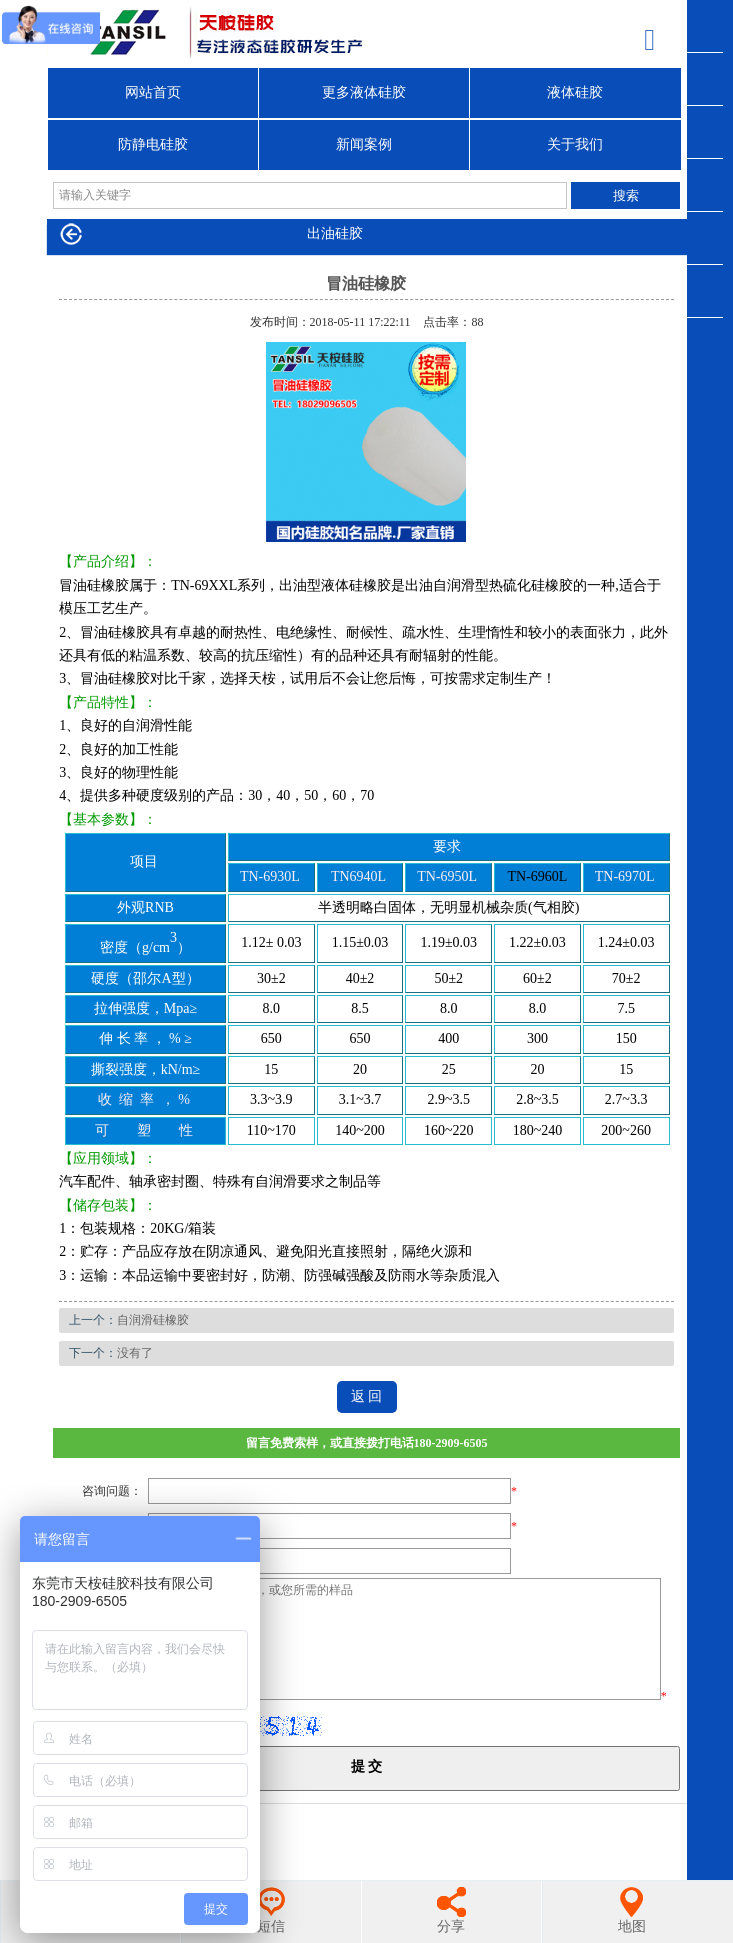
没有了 (135, 1353)
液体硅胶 (575, 92)
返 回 (367, 1396)
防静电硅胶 (153, 144)
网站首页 (153, 92)
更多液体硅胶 (364, 92)
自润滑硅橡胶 (153, 1320)
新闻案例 (364, 144)
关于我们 (575, 144)
